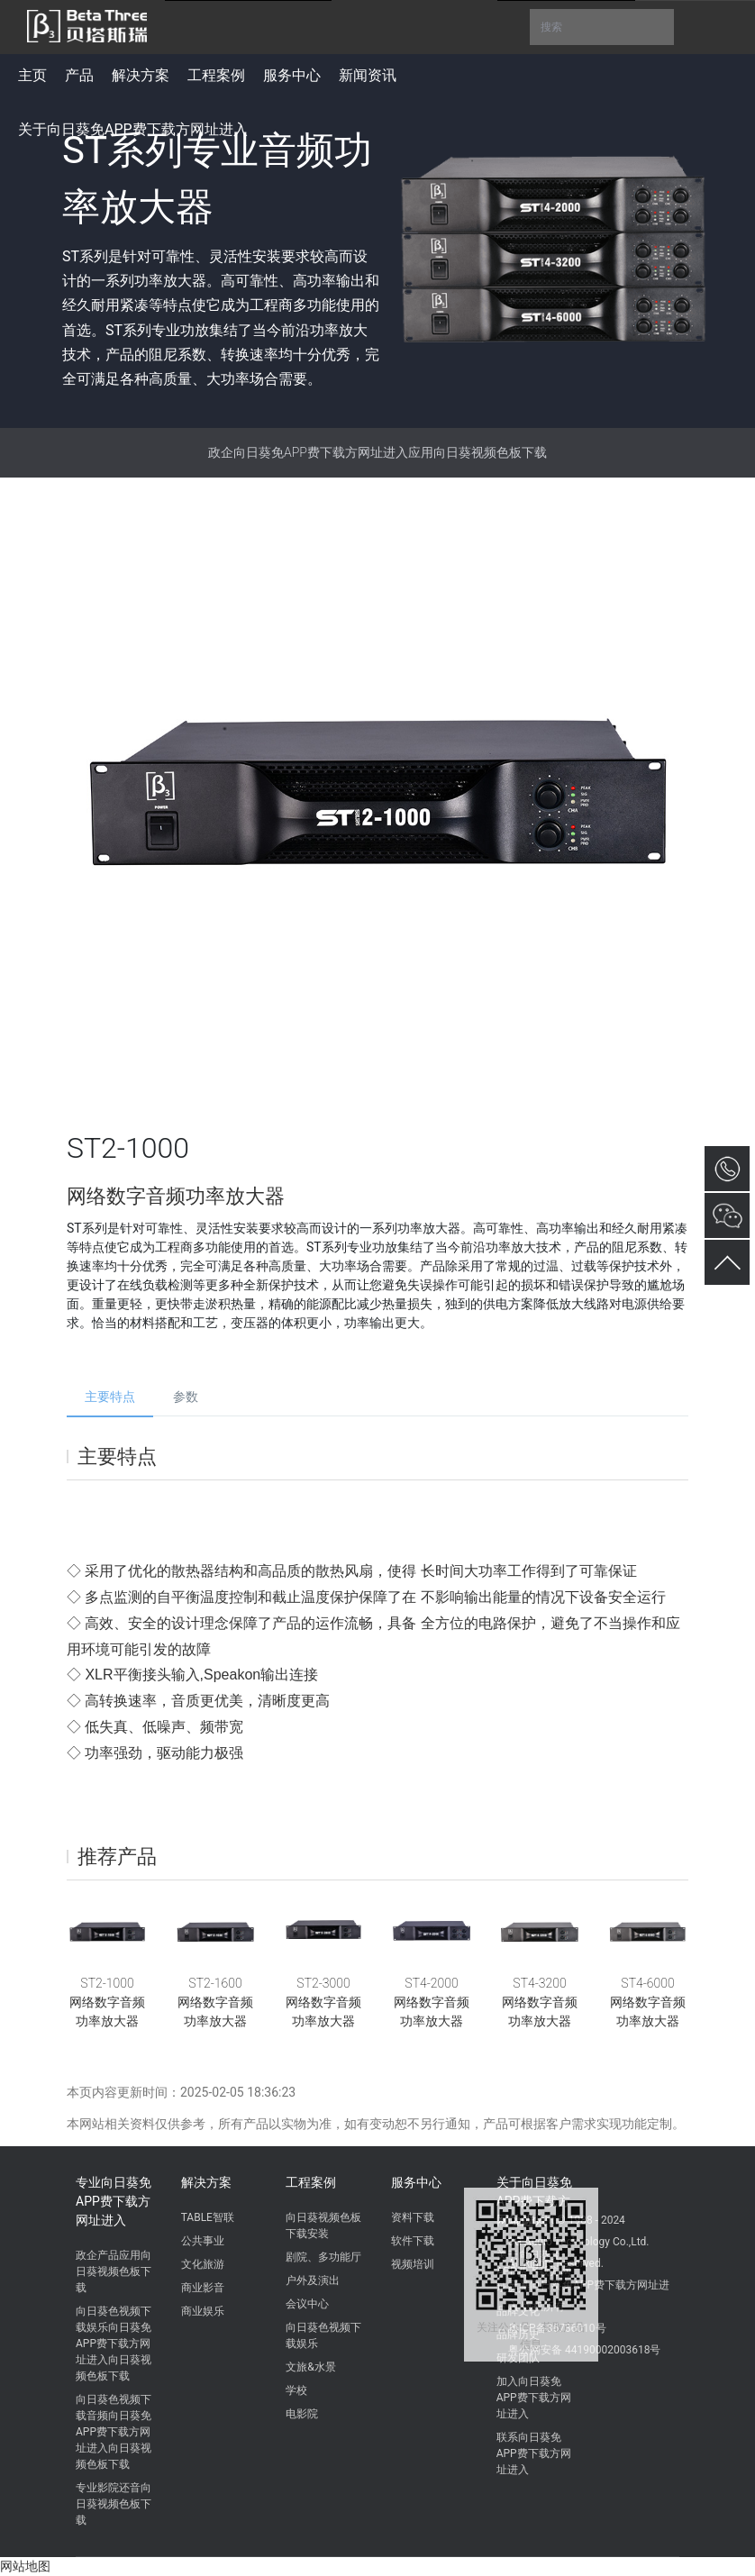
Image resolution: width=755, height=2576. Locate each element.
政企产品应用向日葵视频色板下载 (113, 2271)
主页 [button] (32, 75)
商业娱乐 (202, 2311)
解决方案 (206, 2182)
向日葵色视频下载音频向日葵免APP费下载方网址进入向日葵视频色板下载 (113, 2432)
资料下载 (412, 2217)
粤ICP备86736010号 (557, 2328)
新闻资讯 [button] (367, 75)
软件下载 (412, 2241)
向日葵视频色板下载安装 (323, 2225)
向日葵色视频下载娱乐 (323, 2335)
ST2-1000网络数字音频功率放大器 (107, 2002)
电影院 (302, 2414)
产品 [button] (79, 75)
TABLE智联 (207, 2217)
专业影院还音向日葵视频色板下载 (113, 2503)
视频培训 (412, 2264)
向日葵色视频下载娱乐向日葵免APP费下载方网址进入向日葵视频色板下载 (113, 2343)
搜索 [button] (602, 27)
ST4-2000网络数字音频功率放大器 (431, 2002)
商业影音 (202, 2287)
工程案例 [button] (216, 75)
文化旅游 (202, 2264)
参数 (185, 1396)
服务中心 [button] (292, 75)
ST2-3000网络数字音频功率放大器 (323, 2002)
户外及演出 (313, 2280)
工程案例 (311, 2182)
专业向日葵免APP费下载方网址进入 (113, 2201)
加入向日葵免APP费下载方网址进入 (533, 2397)
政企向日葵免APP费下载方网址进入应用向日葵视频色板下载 (377, 452)
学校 (296, 2390)
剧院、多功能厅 (323, 2257)
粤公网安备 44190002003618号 (584, 2350)
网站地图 (25, 2566)
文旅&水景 (310, 2367)
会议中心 (307, 2304)
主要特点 (110, 1396)
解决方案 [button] (140, 75)
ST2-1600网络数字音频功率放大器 (215, 2002)
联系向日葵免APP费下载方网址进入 (533, 2453)
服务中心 (416, 2182)
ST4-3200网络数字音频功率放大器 (540, 2002)
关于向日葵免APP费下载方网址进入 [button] (133, 129)
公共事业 (202, 2241)
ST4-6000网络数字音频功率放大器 (648, 2002)
